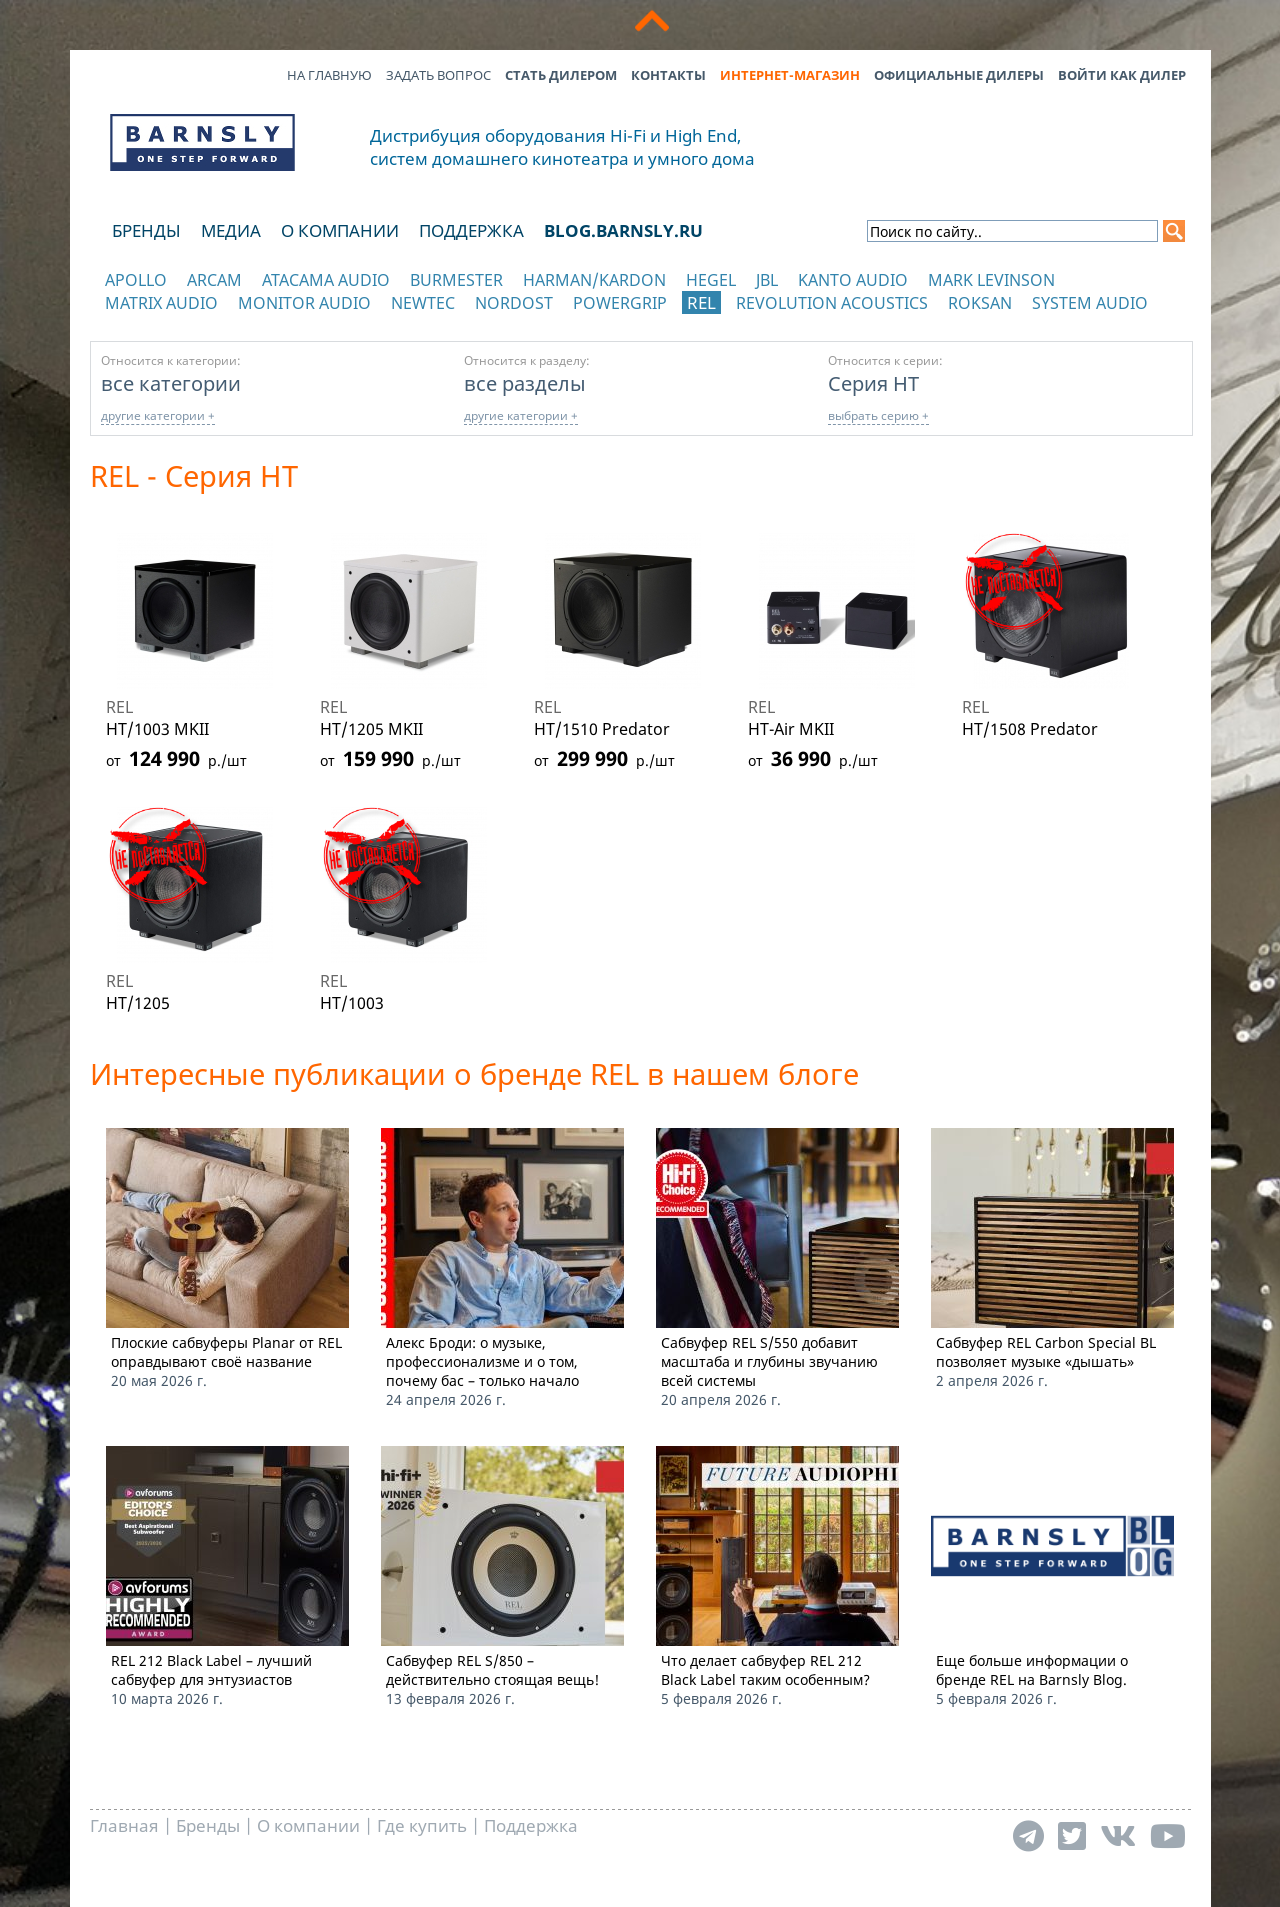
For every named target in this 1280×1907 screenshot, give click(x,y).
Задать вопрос (438, 75)
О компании (340, 230)
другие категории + (158, 415)
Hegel (711, 280)
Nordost (514, 303)
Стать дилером (561, 75)
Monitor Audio (304, 303)
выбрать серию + (878, 415)
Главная (124, 1825)
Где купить (422, 1825)
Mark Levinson (991, 280)
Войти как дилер (1122, 75)
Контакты (668, 75)
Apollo (136, 280)
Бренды (146, 230)
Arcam (214, 280)
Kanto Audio (853, 280)
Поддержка (471, 230)
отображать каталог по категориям (203, 322)
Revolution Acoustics (832, 303)
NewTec (423, 303)
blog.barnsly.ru (623, 230)
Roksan (980, 303)
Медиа (231, 230)
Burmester (456, 280)
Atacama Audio (326, 280)
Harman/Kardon (594, 280)
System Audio (1090, 303)
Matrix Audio (161, 303)
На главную (329, 75)
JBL (767, 280)
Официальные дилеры (959, 75)
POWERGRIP (620, 303)
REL (701, 302)
